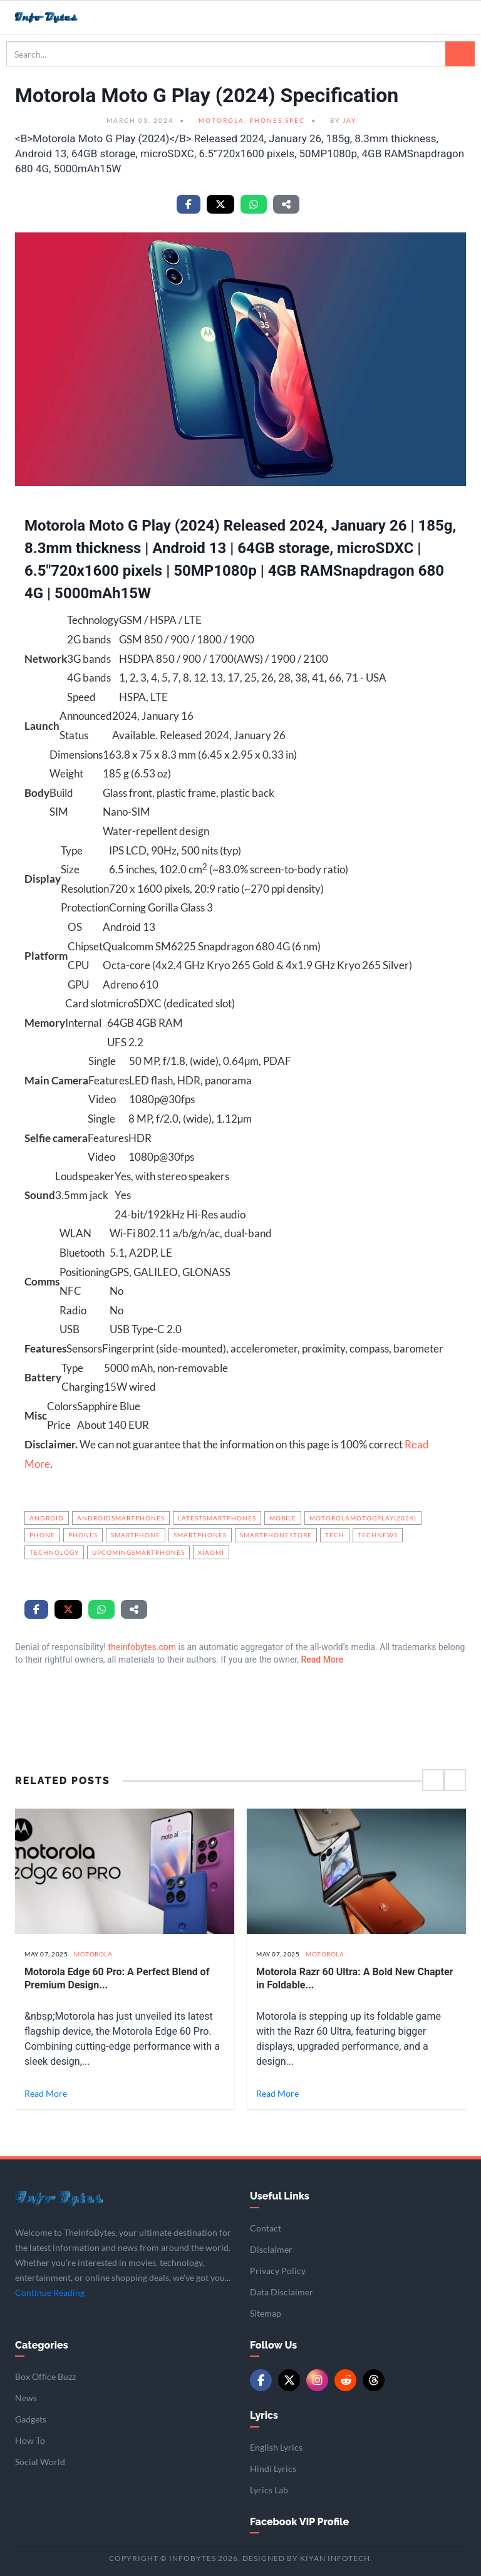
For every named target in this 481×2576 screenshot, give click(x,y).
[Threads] (374, 2380)
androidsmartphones (121, 1518)
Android (46, 1518)
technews (378, 1535)
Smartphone (135, 1535)
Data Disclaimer (281, 2292)
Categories (41, 2345)
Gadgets (30, 2419)
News (26, 2397)
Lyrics (264, 2415)
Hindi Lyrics (273, 2468)
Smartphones (200, 1535)
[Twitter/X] (289, 2380)
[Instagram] (317, 2380)
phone (42, 1535)
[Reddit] (345, 2380)
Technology (54, 1552)
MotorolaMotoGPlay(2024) (362, 1518)
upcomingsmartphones (138, 1552)
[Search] (460, 53)
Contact (265, 2228)
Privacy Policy (278, 2270)
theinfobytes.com (142, 1647)
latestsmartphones (217, 1518)
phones (83, 1535)
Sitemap (265, 2313)
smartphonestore (276, 1535)
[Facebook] (261, 2380)
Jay (349, 120)
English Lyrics (276, 2447)
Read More (322, 1659)
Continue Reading (50, 2292)
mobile (282, 1518)
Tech (334, 1535)
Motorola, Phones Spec (252, 120)
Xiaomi (211, 1552)
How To (30, 2440)
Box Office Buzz (45, 2376)
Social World (40, 2461)
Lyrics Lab (269, 2490)
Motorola (93, 1954)
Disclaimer (271, 2249)
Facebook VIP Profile (299, 2522)
